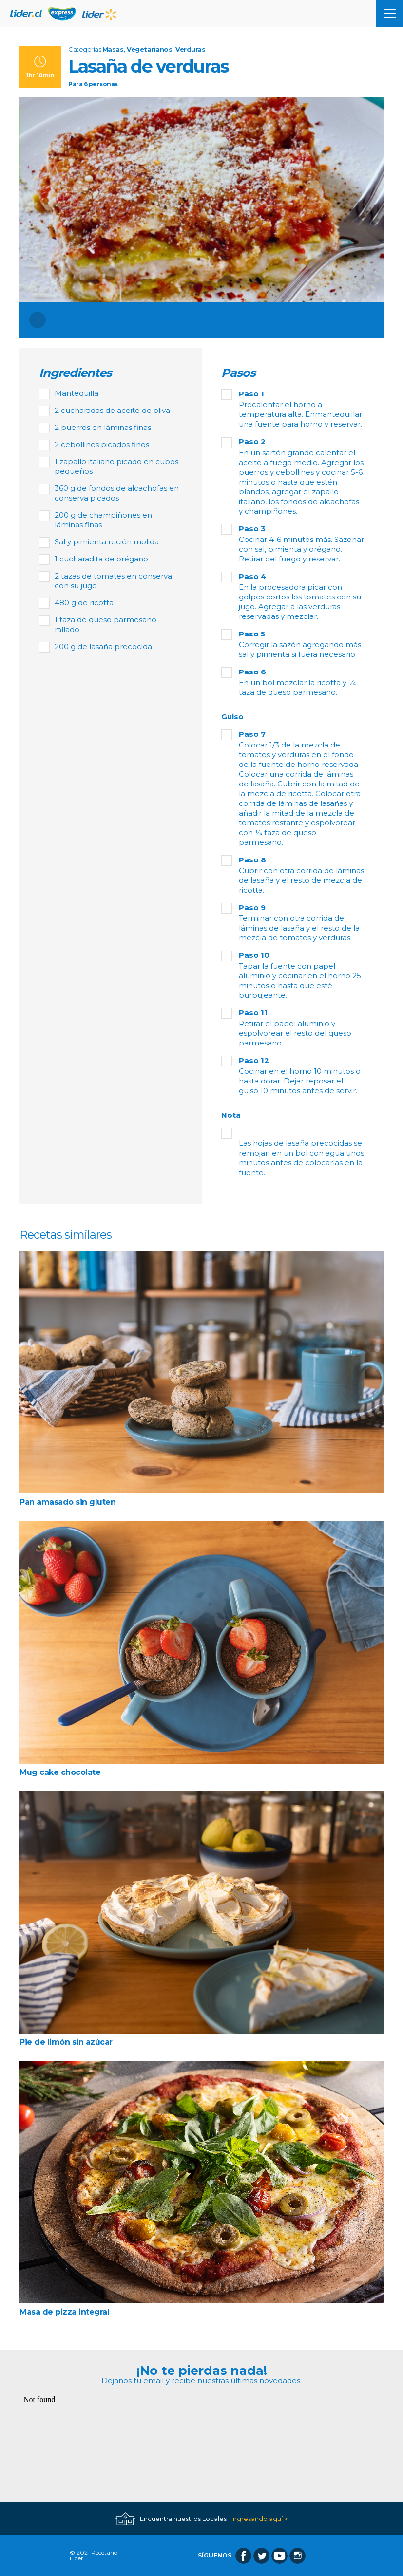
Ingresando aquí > (259, 2519)
